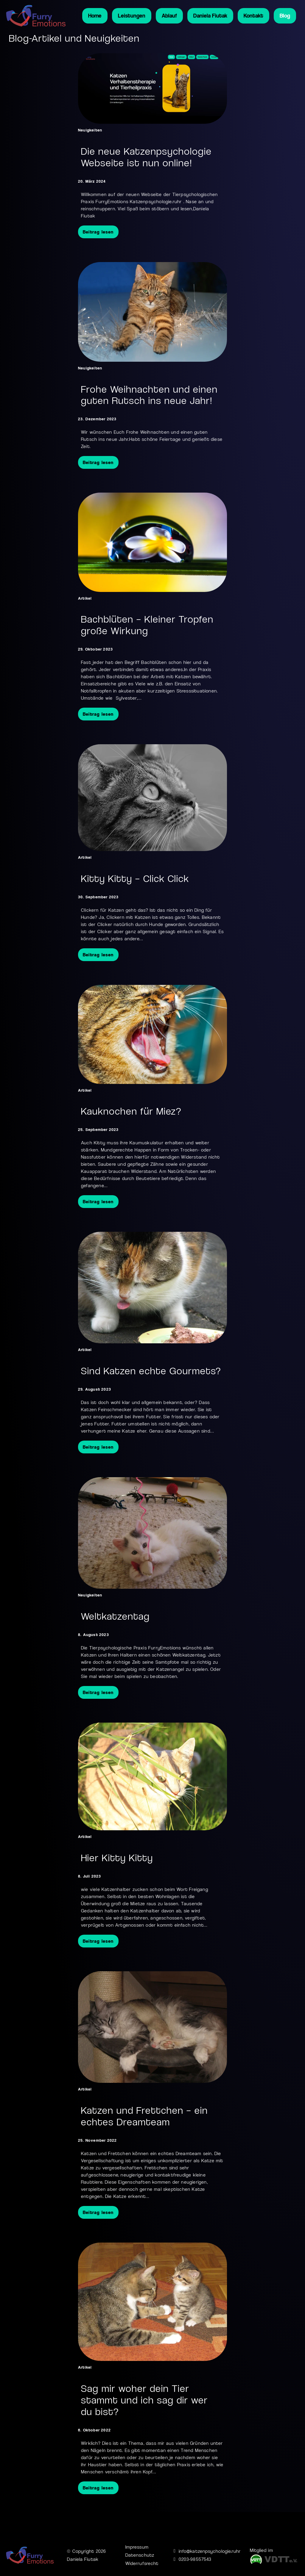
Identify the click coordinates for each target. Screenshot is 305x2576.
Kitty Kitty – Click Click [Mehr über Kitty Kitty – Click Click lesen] (135, 879)
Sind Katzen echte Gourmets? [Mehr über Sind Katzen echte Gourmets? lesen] (151, 1371)
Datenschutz (139, 2555)
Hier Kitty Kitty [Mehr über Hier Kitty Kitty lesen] (117, 1858)
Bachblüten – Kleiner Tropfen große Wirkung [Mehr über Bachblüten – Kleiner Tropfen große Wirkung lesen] (147, 625)
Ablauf (169, 15)
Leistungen (131, 15)
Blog (285, 15)
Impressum (137, 2547)
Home (95, 15)
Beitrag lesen (98, 232)
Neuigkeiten (90, 130)
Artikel (85, 598)
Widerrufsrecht (141, 2563)
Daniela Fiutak (210, 15)
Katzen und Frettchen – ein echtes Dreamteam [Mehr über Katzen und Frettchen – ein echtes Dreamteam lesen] (144, 2116)
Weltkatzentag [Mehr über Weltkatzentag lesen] (115, 1616)
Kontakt (253, 15)
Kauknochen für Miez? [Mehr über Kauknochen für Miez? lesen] (131, 1111)
